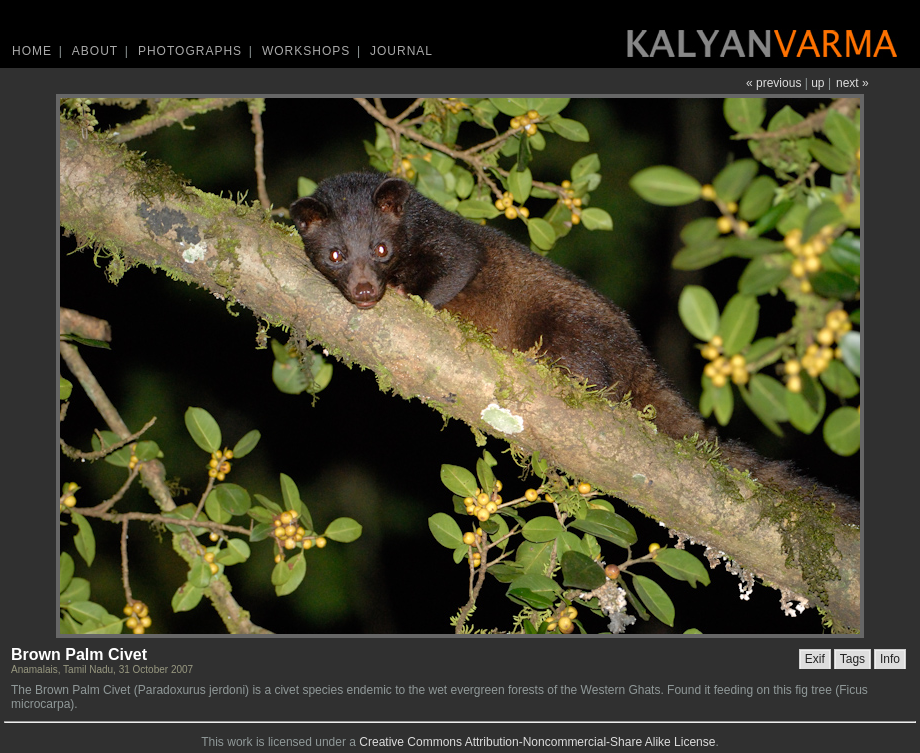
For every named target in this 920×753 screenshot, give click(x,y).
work (239, 742)
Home (32, 51)
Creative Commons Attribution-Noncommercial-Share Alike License (537, 742)
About (95, 51)
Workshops (306, 51)
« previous (773, 83)
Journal (401, 51)
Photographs (190, 51)
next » (852, 83)
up (817, 83)
